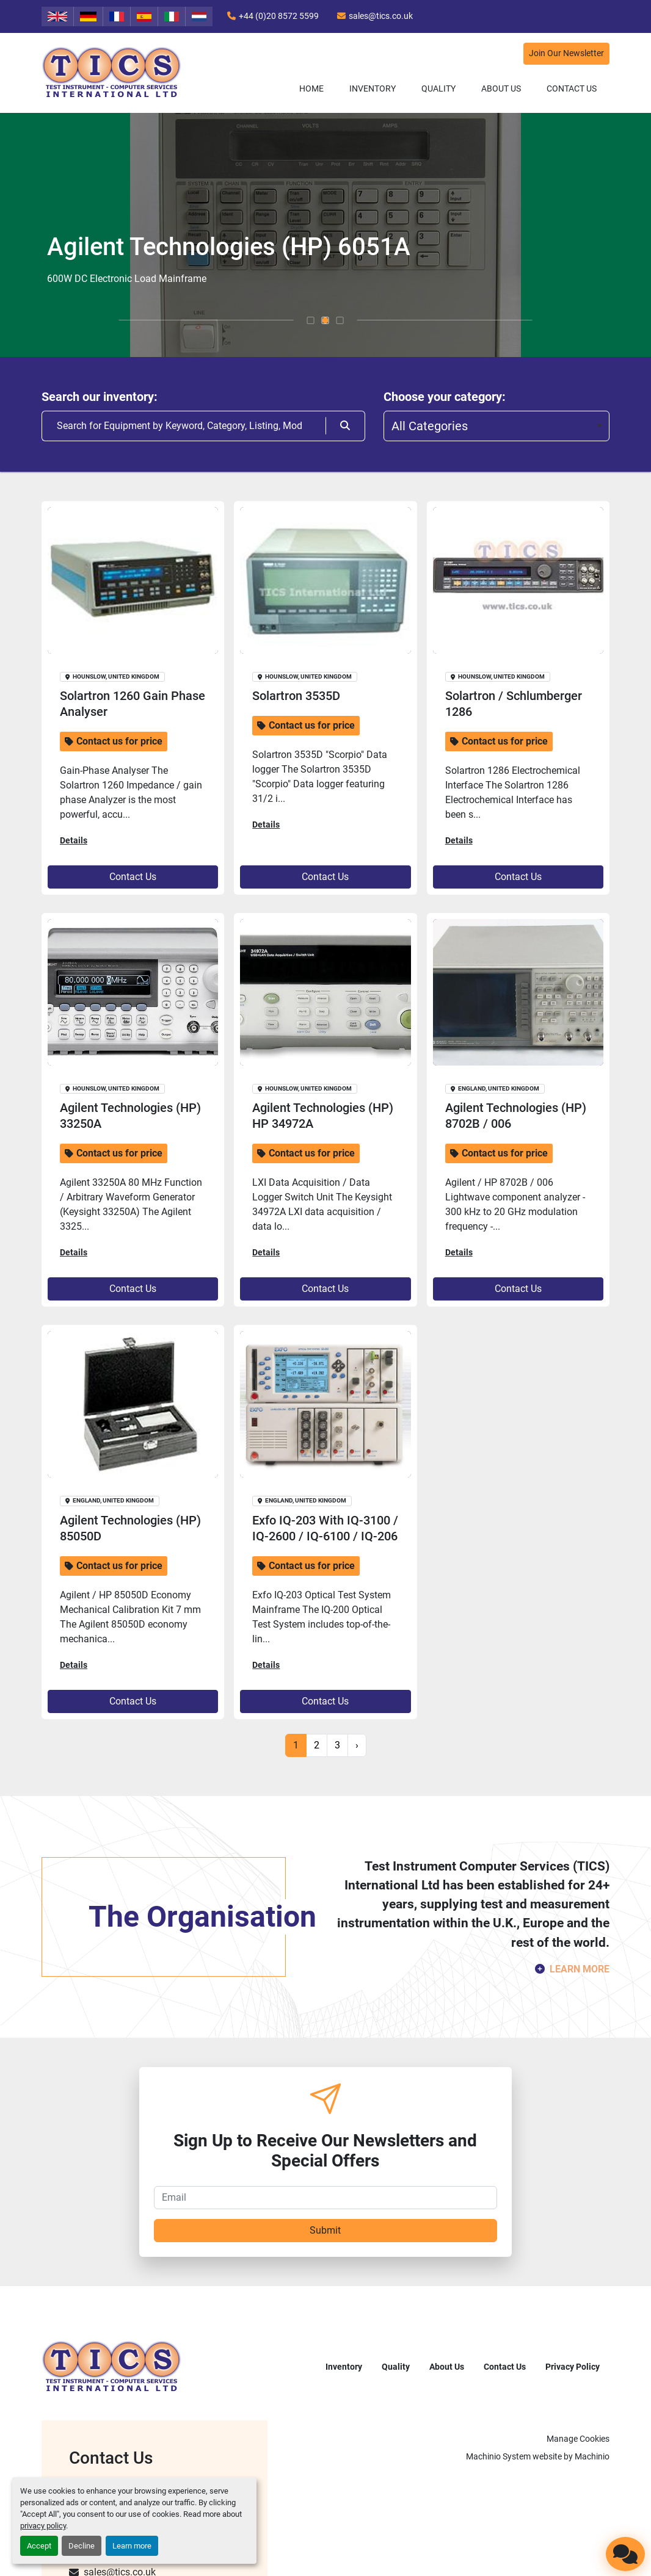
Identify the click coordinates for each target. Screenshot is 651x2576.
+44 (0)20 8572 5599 (279, 16)
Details (73, 840)
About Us (501, 88)
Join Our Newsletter (566, 53)
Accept (39, 2545)
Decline (81, 2545)
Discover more (86, 284)
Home (311, 88)
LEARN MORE (579, 1969)
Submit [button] (325, 2230)
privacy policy (43, 2525)
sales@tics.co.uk (381, 16)
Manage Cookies (578, 2439)
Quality (438, 88)
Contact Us (572, 88)
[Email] (325, 2197)
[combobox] (496, 426)
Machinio (592, 2456)
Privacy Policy (572, 2367)
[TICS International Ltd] (112, 2366)
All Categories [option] (429, 426)
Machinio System (498, 2456)
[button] (372, 88)
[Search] (184, 426)
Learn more (131, 2545)
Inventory (372, 88)
